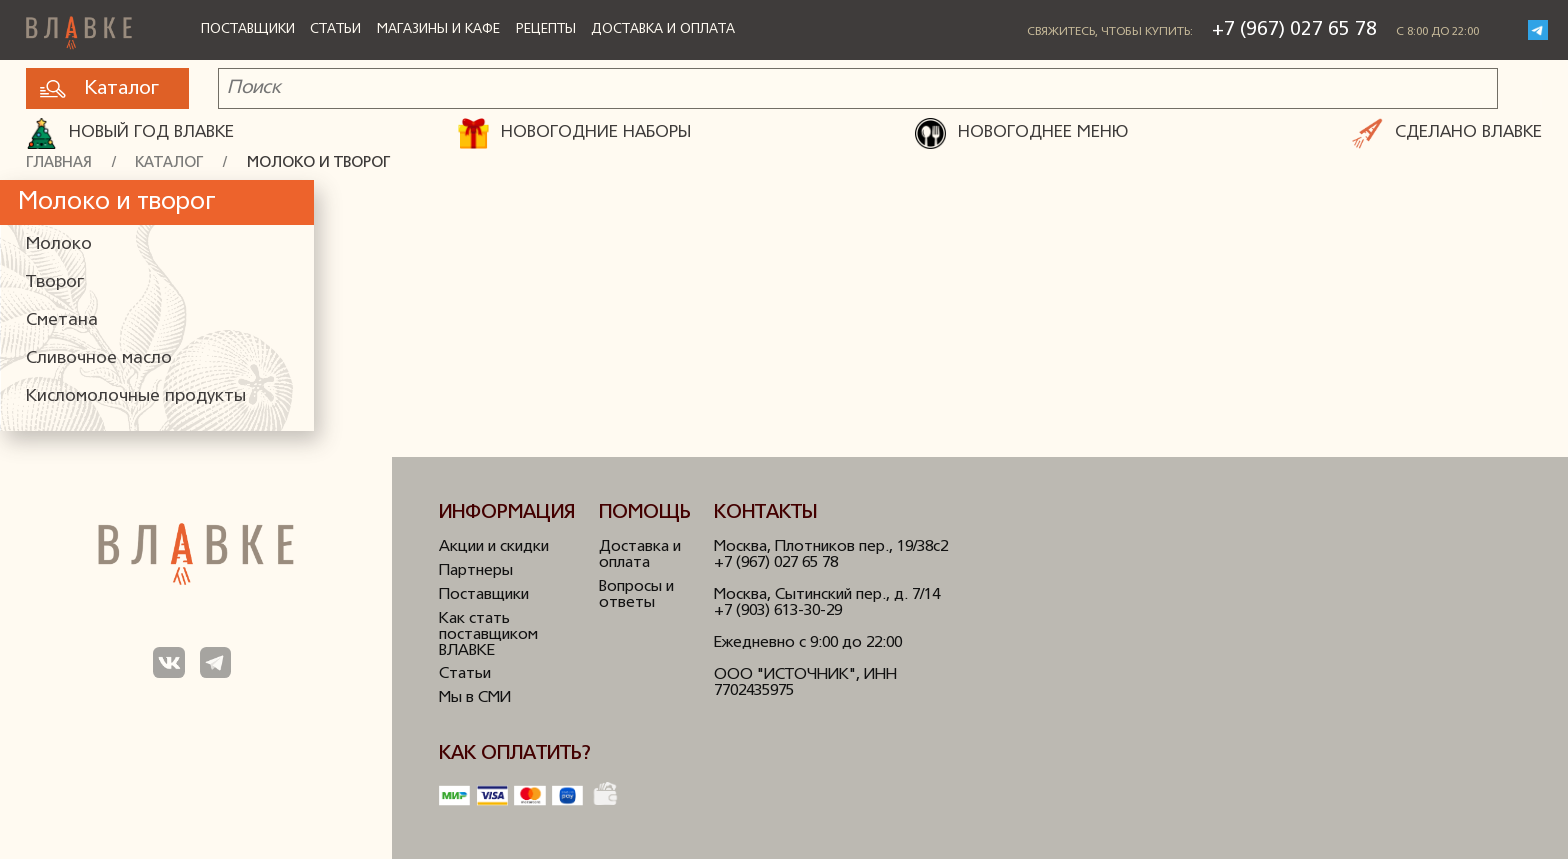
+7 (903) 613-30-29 (778, 611)
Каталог (99, 89)
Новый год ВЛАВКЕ (130, 133)
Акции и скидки (494, 547)
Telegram (1538, 30)
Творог (55, 282)
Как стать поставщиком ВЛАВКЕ (488, 635)
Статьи (335, 29)
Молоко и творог (318, 163)
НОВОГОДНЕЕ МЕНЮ (1021, 133)
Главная (59, 163)
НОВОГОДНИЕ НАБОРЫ (574, 133)
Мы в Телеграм (215, 662)
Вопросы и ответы (636, 595)
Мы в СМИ (475, 698)
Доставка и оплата (663, 29)
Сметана (62, 320)
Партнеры (476, 571)
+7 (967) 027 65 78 (1294, 30)
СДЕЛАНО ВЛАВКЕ (1447, 133)
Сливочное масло (99, 358)
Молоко (59, 244)
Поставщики (248, 29)
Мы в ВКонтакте (168, 662)
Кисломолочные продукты (136, 396)
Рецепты (546, 29)
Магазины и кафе (438, 29)
